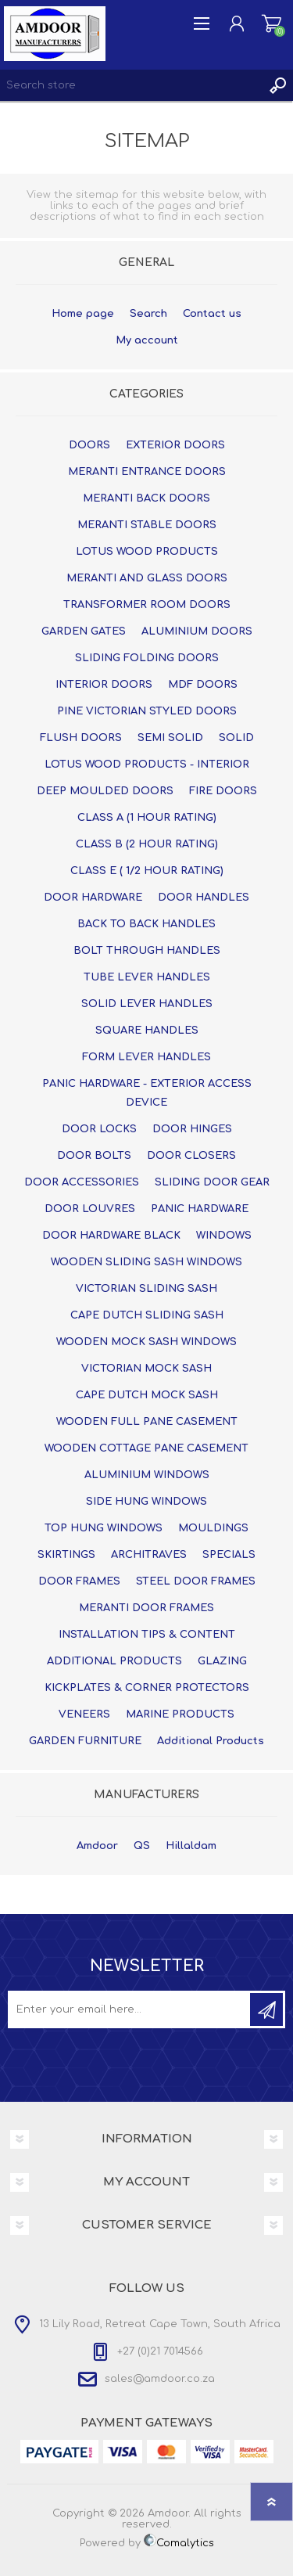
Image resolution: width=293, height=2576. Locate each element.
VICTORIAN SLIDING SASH (146, 1288)
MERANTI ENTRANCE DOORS (147, 471)
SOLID (236, 737)
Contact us (212, 313)
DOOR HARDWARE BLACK (111, 1235)
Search (148, 313)
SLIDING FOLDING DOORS (147, 658)
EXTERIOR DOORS (175, 445)
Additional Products (210, 1741)
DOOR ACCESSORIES (81, 1182)
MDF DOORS (203, 684)
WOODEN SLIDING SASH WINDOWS (146, 1262)
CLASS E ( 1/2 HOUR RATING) (146, 870)
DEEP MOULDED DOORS (105, 791)
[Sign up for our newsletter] (130, 2009)
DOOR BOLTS (94, 1155)
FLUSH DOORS (81, 737)
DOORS (89, 445)
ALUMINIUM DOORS (196, 631)
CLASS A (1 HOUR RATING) (146, 817)
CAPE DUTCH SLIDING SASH (146, 1315)
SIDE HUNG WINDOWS (146, 1501)
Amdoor (97, 1845)
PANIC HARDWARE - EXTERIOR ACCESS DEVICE (147, 1093)
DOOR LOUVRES (90, 1208)
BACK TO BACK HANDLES (146, 924)
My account (147, 340)
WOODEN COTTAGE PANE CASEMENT (146, 1448)
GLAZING (222, 1661)
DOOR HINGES (192, 1129)
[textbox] (131, 85)
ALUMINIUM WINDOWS (146, 1475)
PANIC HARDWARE (199, 1208)
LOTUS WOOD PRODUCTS (147, 551)
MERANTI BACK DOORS (146, 498)
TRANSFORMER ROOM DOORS (146, 604)
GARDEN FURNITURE (85, 1741)
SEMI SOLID (170, 737)
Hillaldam (191, 1845)
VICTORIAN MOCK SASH (146, 1368)
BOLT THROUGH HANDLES (146, 950)
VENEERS (84, 1714)
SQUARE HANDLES (146, 1030)
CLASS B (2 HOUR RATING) (147, 844)
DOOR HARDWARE (93, 897)
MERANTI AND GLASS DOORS (146, 578)
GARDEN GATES (83, 631)
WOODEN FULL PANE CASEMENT (147, 1421)
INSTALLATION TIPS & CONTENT (147, 1634)
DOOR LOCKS (99, 1129)
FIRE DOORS (223, 791)
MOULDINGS (213, 1528)
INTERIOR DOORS (103, 684)
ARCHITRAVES (149, 1554)
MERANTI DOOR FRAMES (146, 1608)
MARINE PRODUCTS (180, 1714)
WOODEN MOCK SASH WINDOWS (146, 1342)
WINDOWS (224, 1235)
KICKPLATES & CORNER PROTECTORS (147, 1687)
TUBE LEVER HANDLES (147, 977)
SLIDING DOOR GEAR (212, 1182)
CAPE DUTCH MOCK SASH (147, 1395)
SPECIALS (228, 1554)
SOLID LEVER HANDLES (147, 1003)
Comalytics (179, 2543)
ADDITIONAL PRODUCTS (114, 1661)
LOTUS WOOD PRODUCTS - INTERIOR (147, 764)
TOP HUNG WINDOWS (104, 1528)
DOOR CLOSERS (191, 1155)
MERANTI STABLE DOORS (146, 525)
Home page (83, 313)
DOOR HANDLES (203, 897)
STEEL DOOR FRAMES (195, 1581)
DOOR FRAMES (79, 1581)
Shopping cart (271, 23)
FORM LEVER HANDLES (146, 1057)
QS (142, 1845)
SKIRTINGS (66, 1554)
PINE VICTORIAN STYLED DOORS (147, 711)
